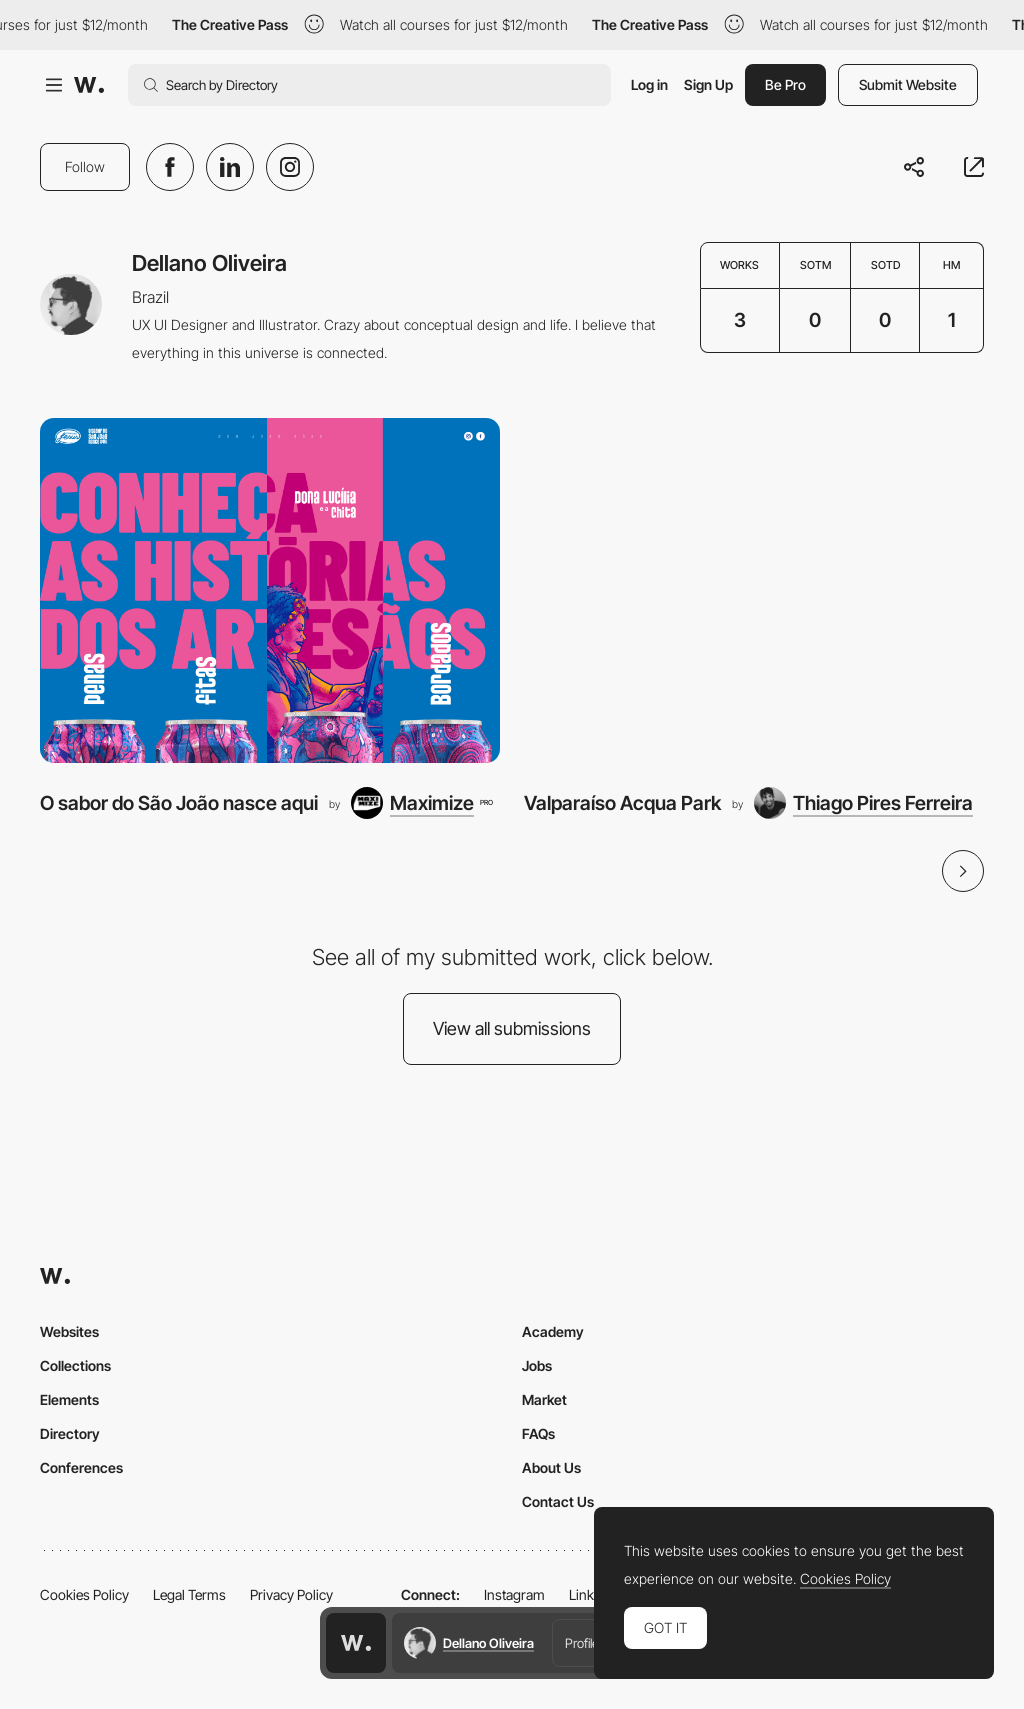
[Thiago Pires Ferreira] (863, 803)
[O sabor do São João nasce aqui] (270, 590)
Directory (70, 1433)
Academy (553, 1331)
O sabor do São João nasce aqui (179, 803)
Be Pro (785, 84)
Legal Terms (189, 1594)
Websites (69, 1331)
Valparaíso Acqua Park (622, 803)
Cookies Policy (84, 1594)
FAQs (538, 1433)
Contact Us (558, 1501)
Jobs (537, 1365)
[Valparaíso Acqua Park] (754, 590)
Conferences (81, 1467)
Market (544, 1399)
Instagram (514, 1594)
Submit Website (908, 84)
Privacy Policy (291, 1594)
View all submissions (512, 1028)
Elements (69, 1399)
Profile (582, 1643)
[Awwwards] (89, 85)
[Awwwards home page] (356, 1643)
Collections (75, 1365)
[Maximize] (421, 803)
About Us (551, 1467)
